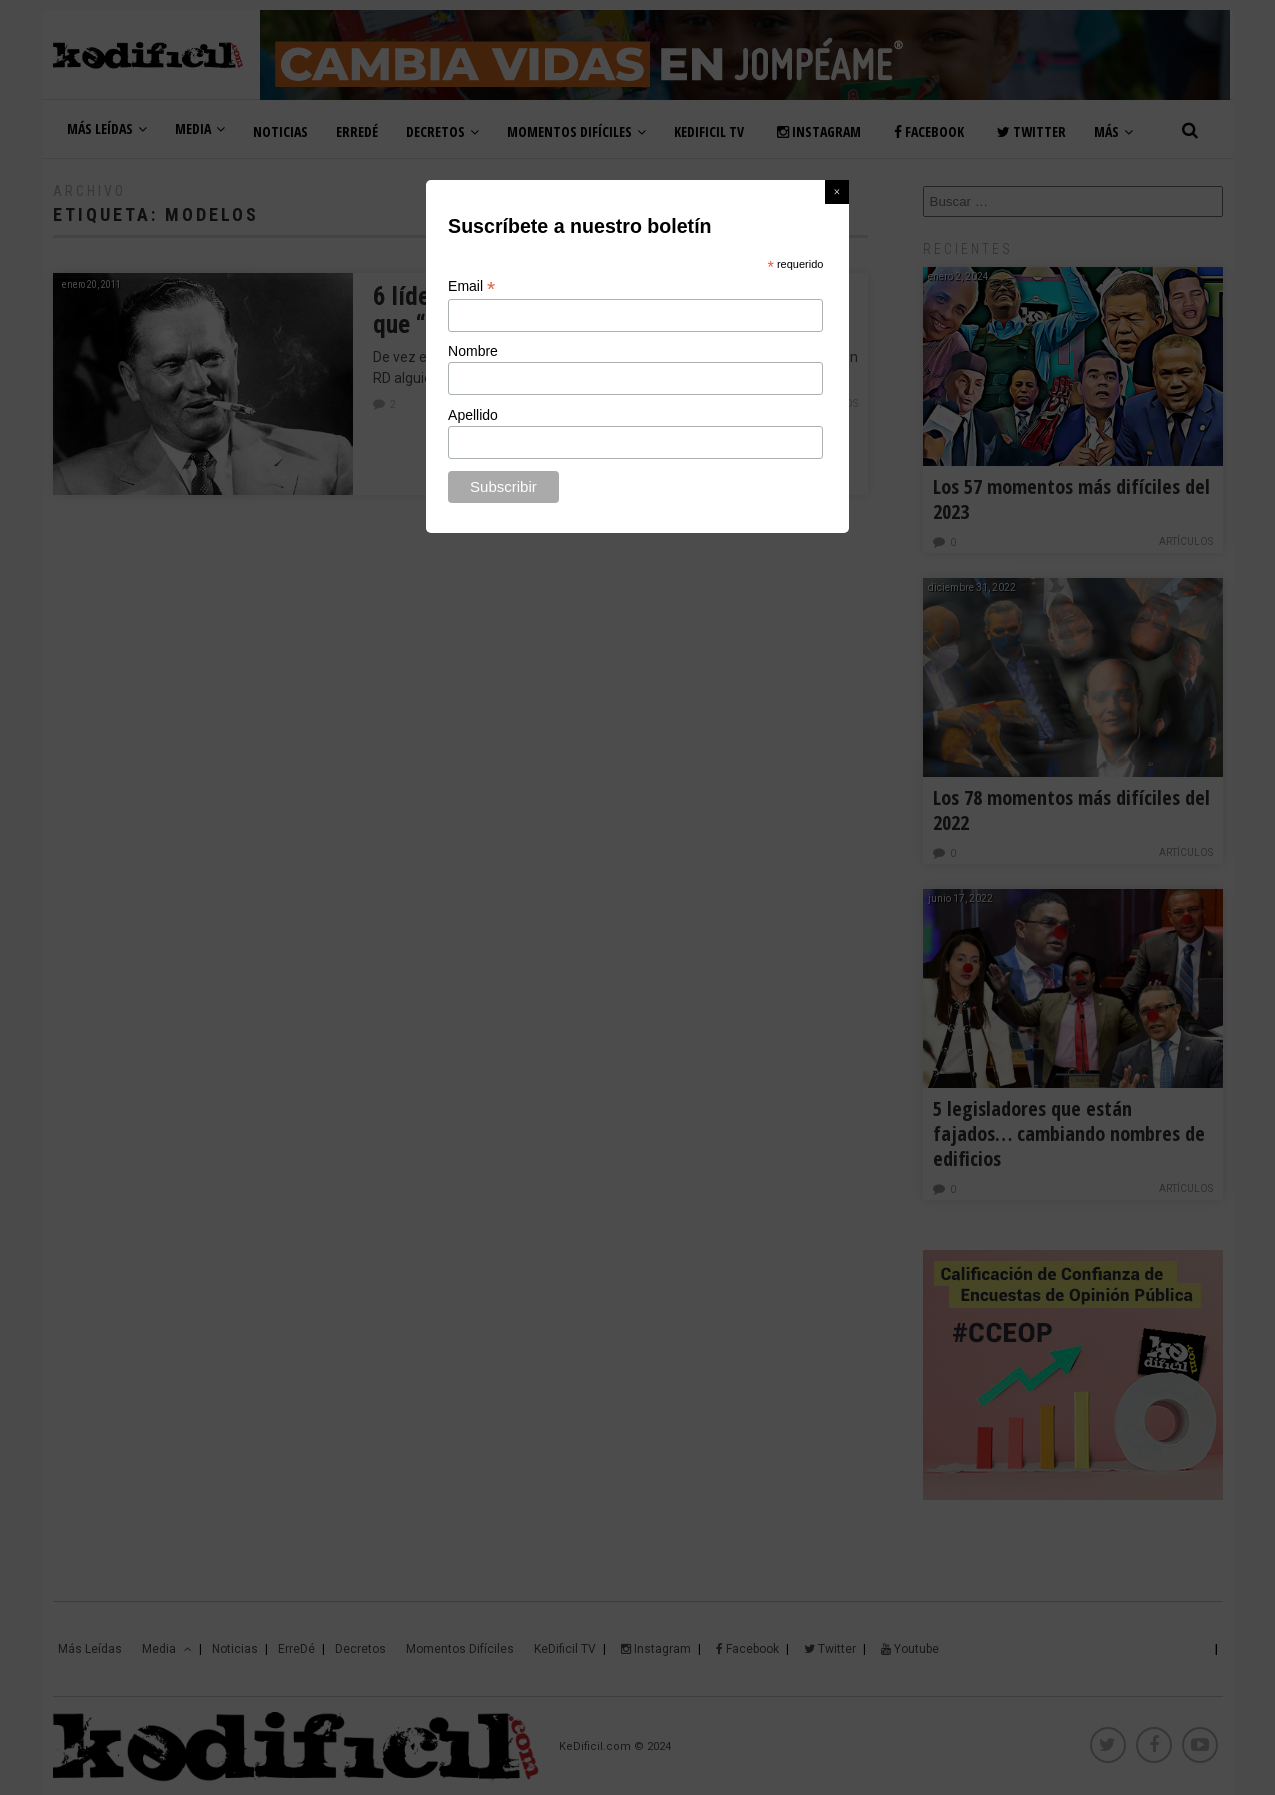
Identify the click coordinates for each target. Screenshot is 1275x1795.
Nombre (473, 351)
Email (471, 286)
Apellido (473, 415)
